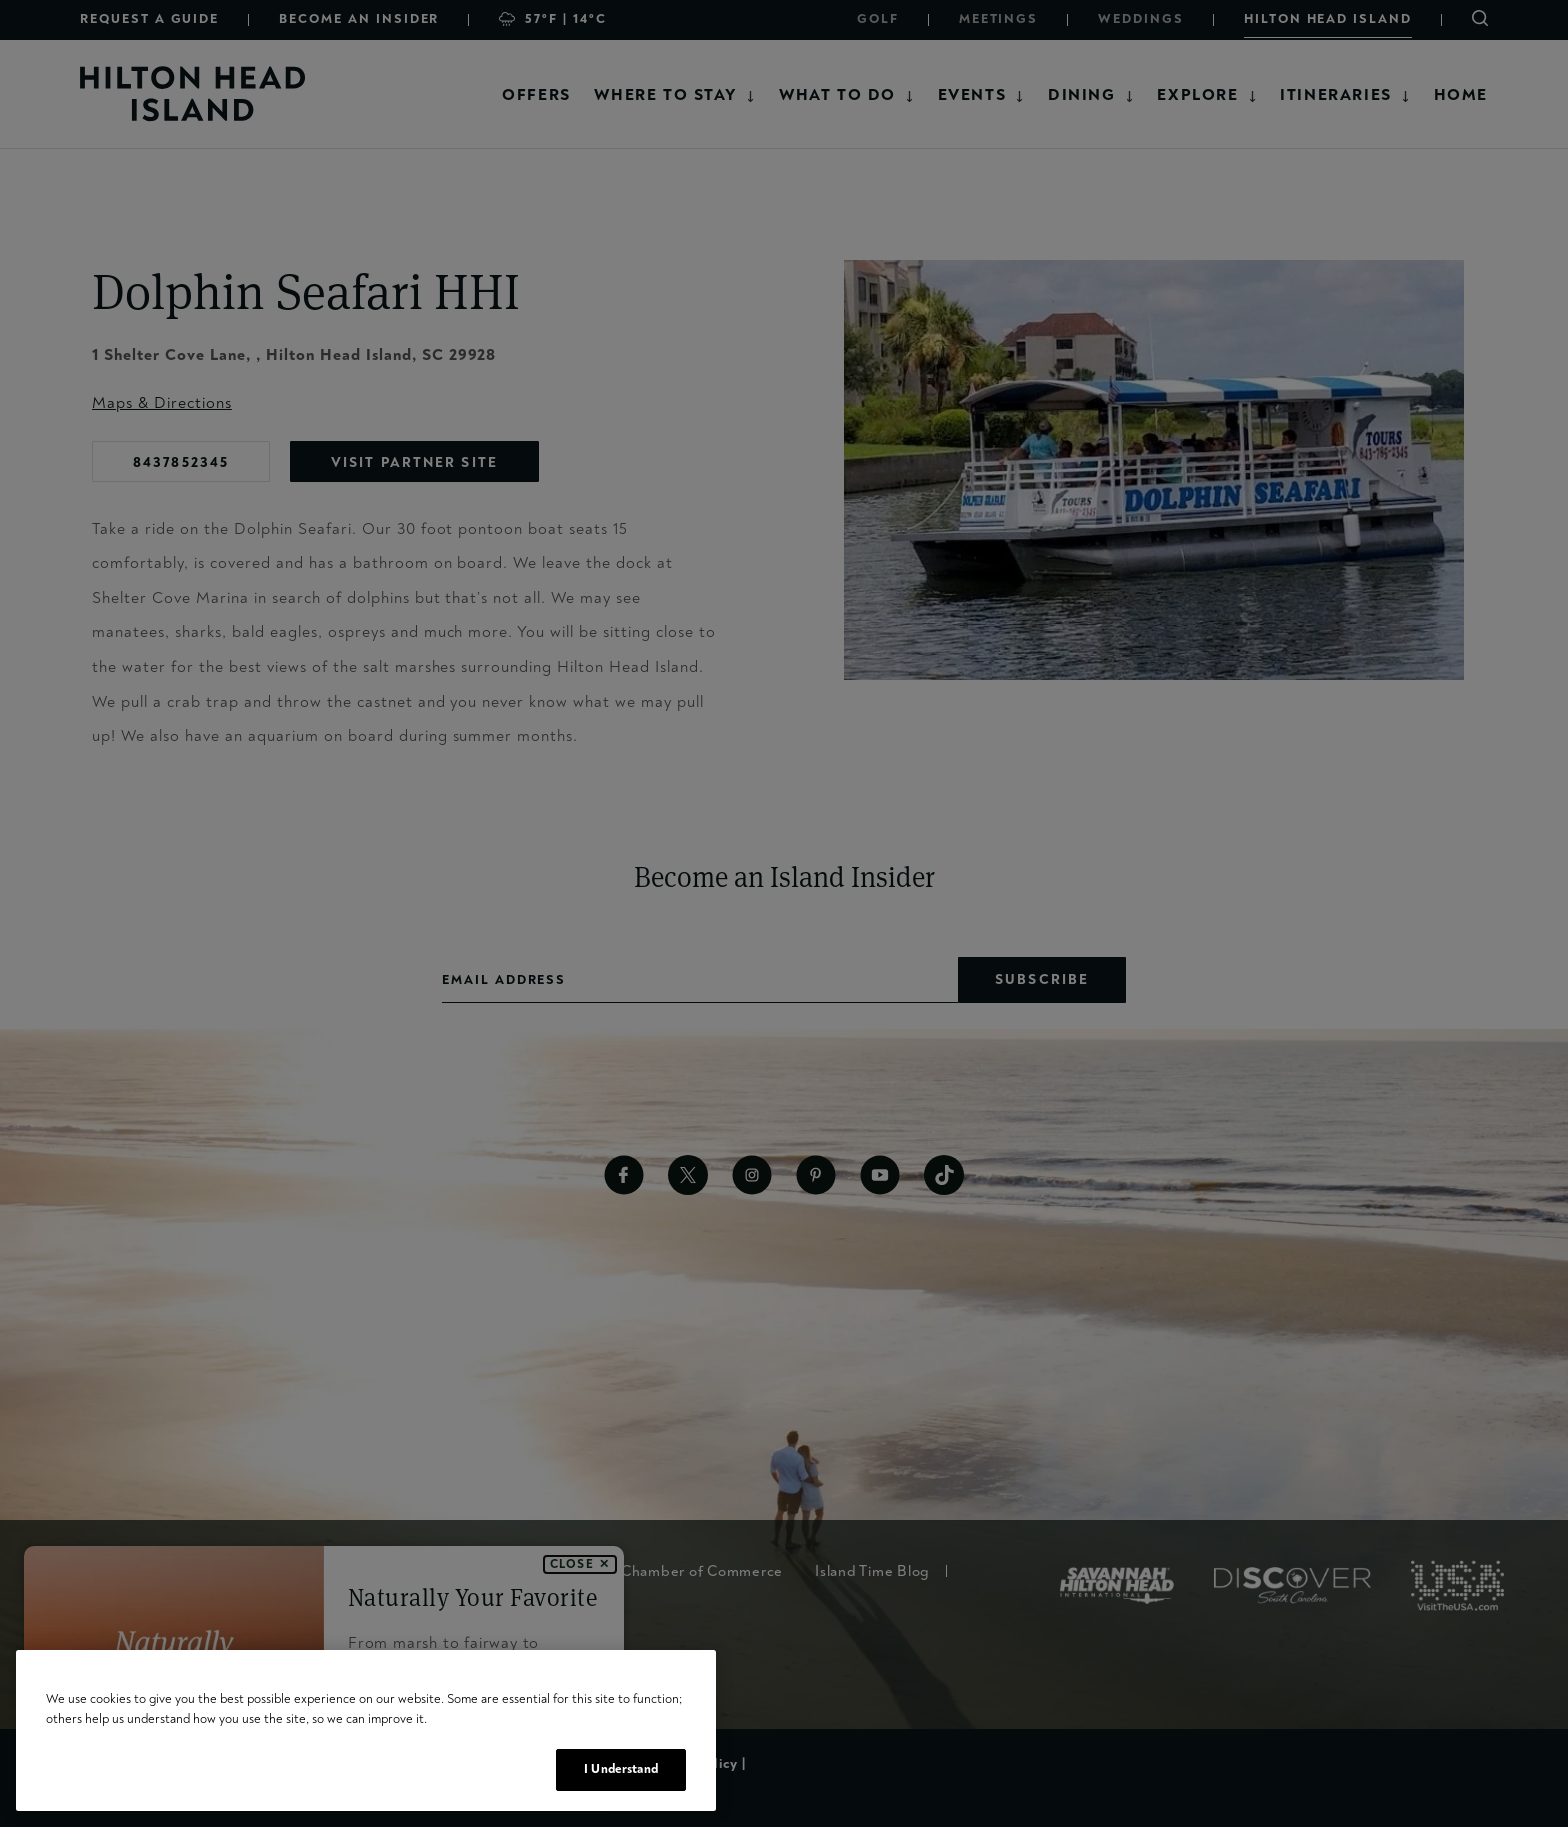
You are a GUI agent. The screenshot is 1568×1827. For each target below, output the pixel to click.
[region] (366, 1730)
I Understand (621, 1769)
